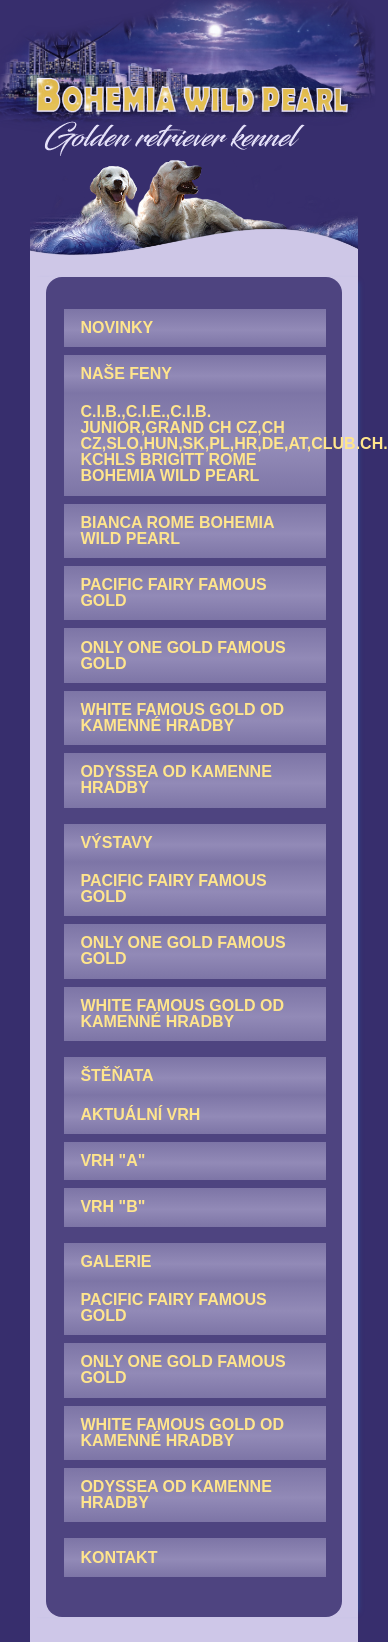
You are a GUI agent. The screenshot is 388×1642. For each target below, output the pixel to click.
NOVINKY (116, 327)
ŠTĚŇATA (116, 1075)
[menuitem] (195, 328)
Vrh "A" (112, 1160)
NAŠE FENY (126, 373)
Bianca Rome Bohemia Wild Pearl (177, 530)
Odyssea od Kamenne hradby (175, 779)
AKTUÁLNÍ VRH (140, 1114)
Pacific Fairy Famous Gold (173, 592)
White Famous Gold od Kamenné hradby (182, 717)
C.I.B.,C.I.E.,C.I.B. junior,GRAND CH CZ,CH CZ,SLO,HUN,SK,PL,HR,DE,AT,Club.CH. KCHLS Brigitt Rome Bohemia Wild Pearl (203, 443)
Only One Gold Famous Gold (182, 655)
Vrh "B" (112, 1206)
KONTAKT (118, 1557)
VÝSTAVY (116, 842)
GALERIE (115, 1261)
